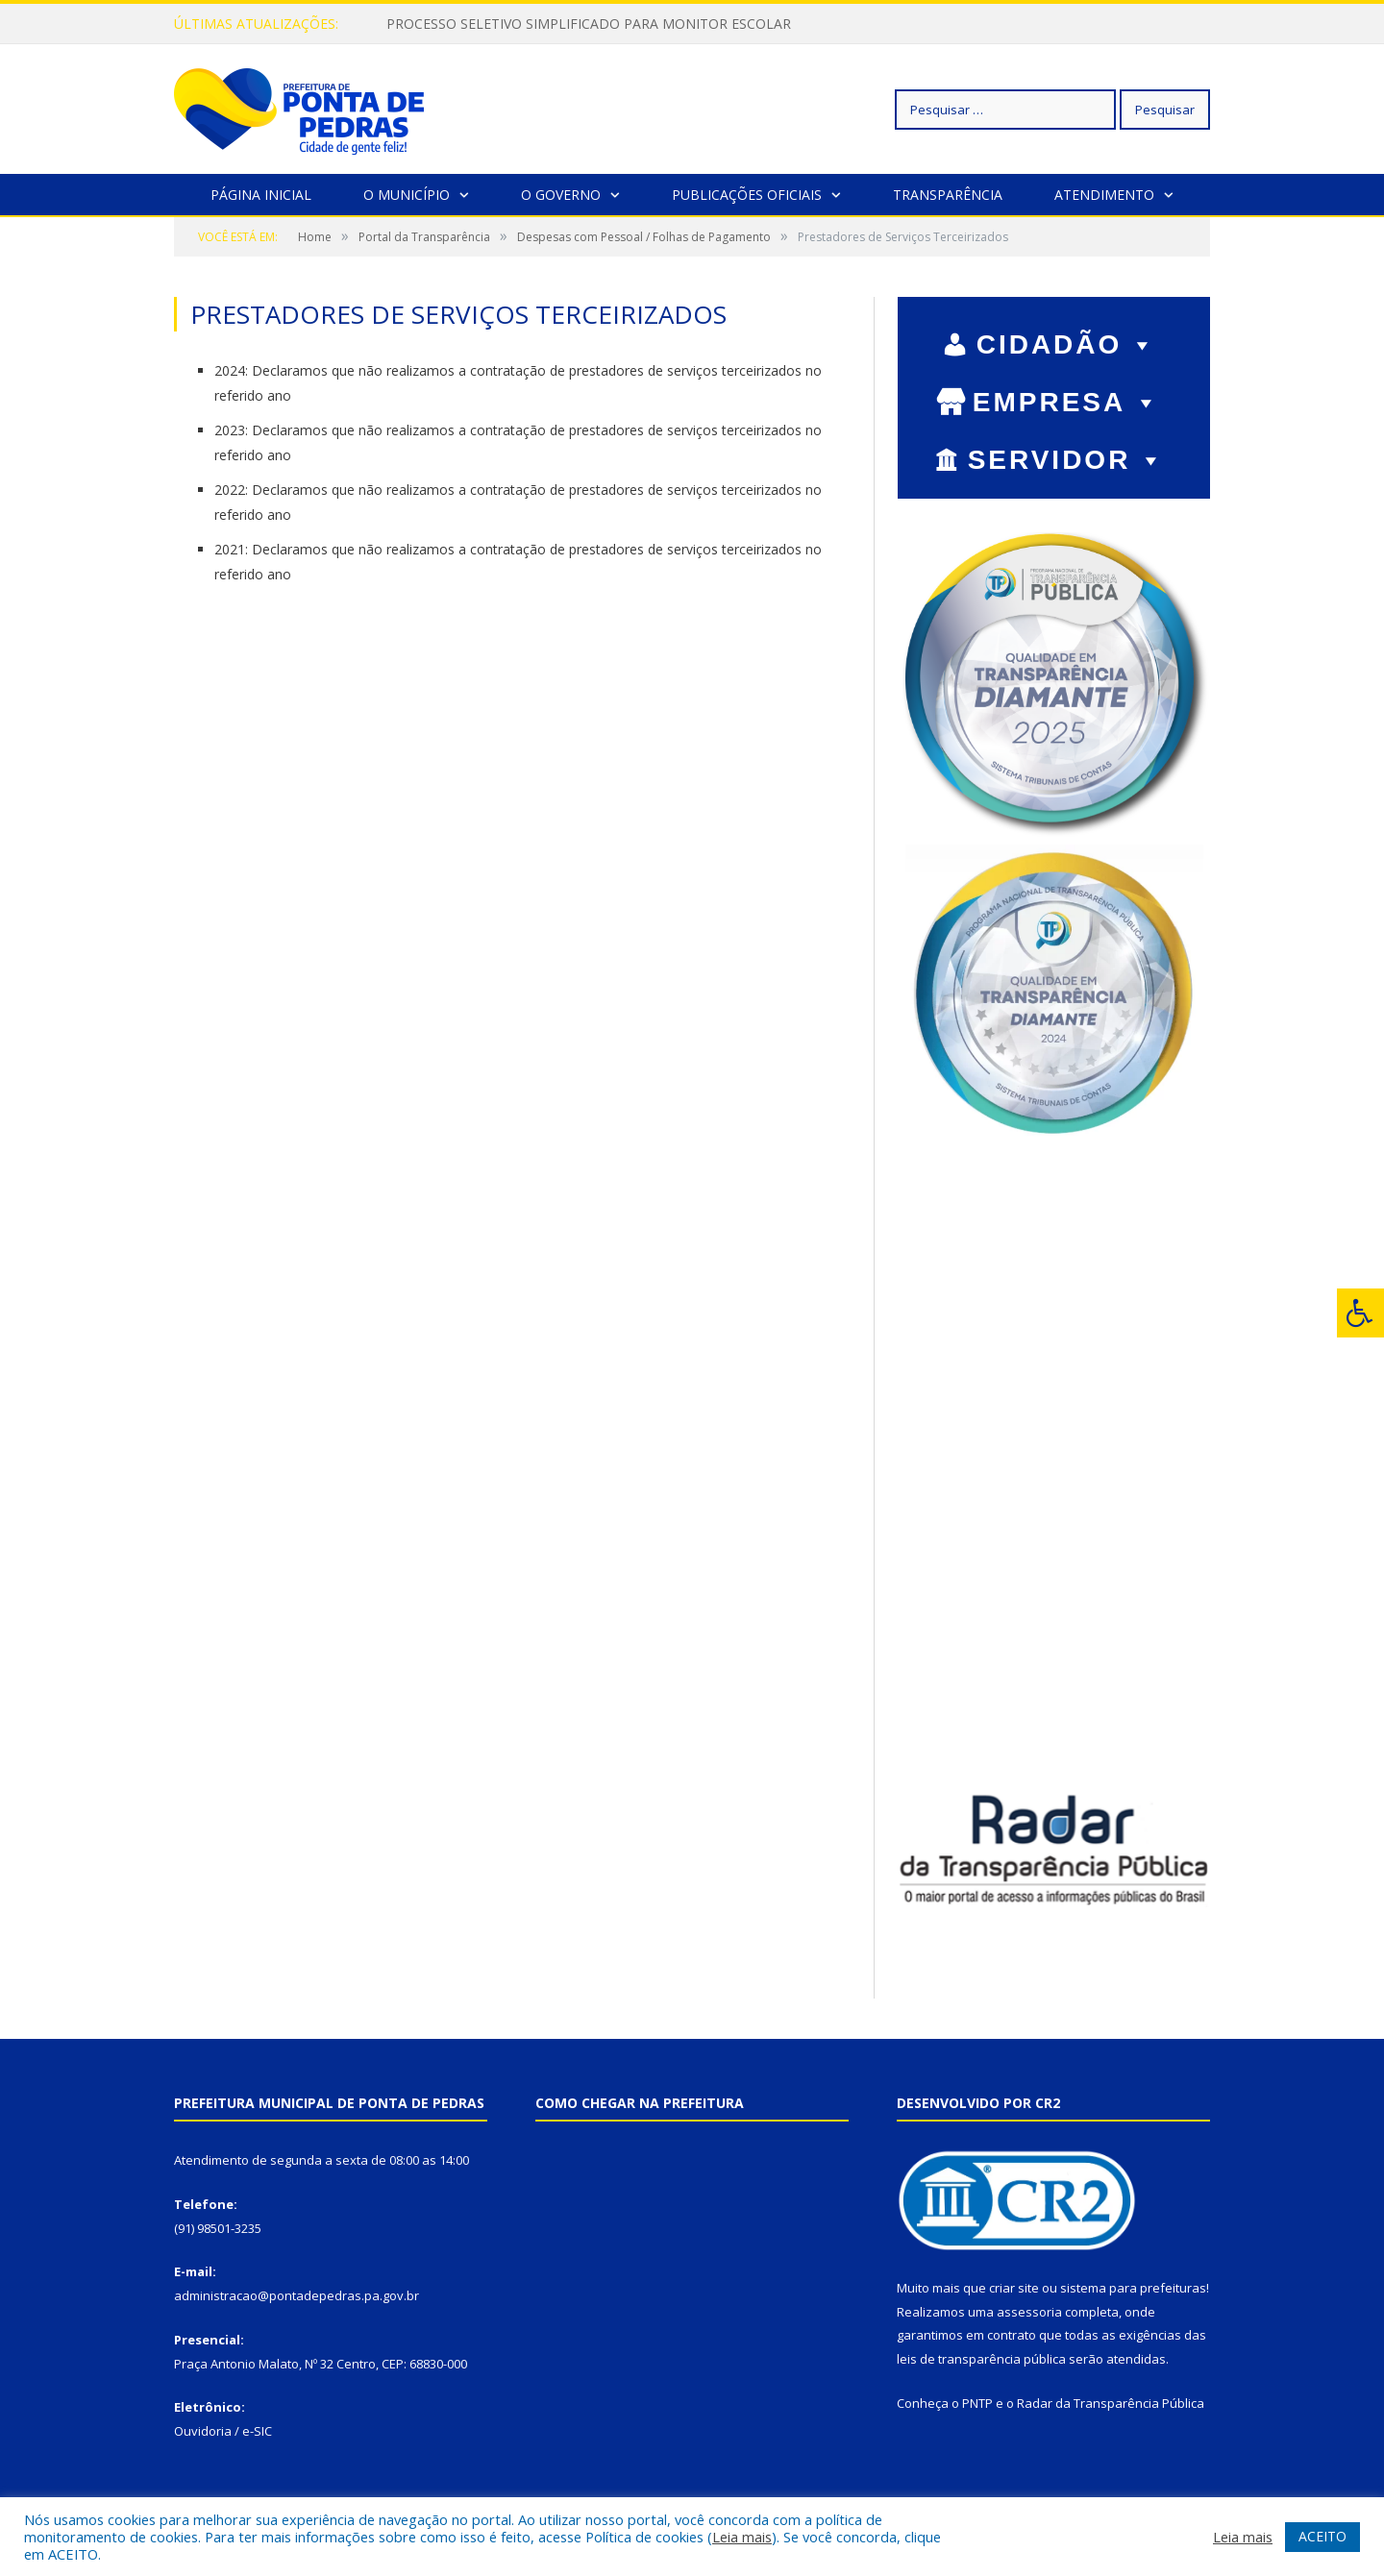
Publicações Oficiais (747, 194)
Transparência (947, 194)
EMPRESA (1067, 402)
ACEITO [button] (1322, 2536)
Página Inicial (260, 194)
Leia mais (742, 2536)
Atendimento (1104, 194)
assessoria (1029, 2311)
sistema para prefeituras (1133, 2287)
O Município (406, 194)
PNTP (977, 2403)
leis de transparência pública (981, 2358)
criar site (1014, 2287)
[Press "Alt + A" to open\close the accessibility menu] (1360, 1312)
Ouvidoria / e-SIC (223, 2431)
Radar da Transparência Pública (1110, 2403)
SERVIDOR (1067, 460)
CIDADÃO (1067, 344)
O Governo (561, 194)
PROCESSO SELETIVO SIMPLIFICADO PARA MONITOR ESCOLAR (588, 24)
